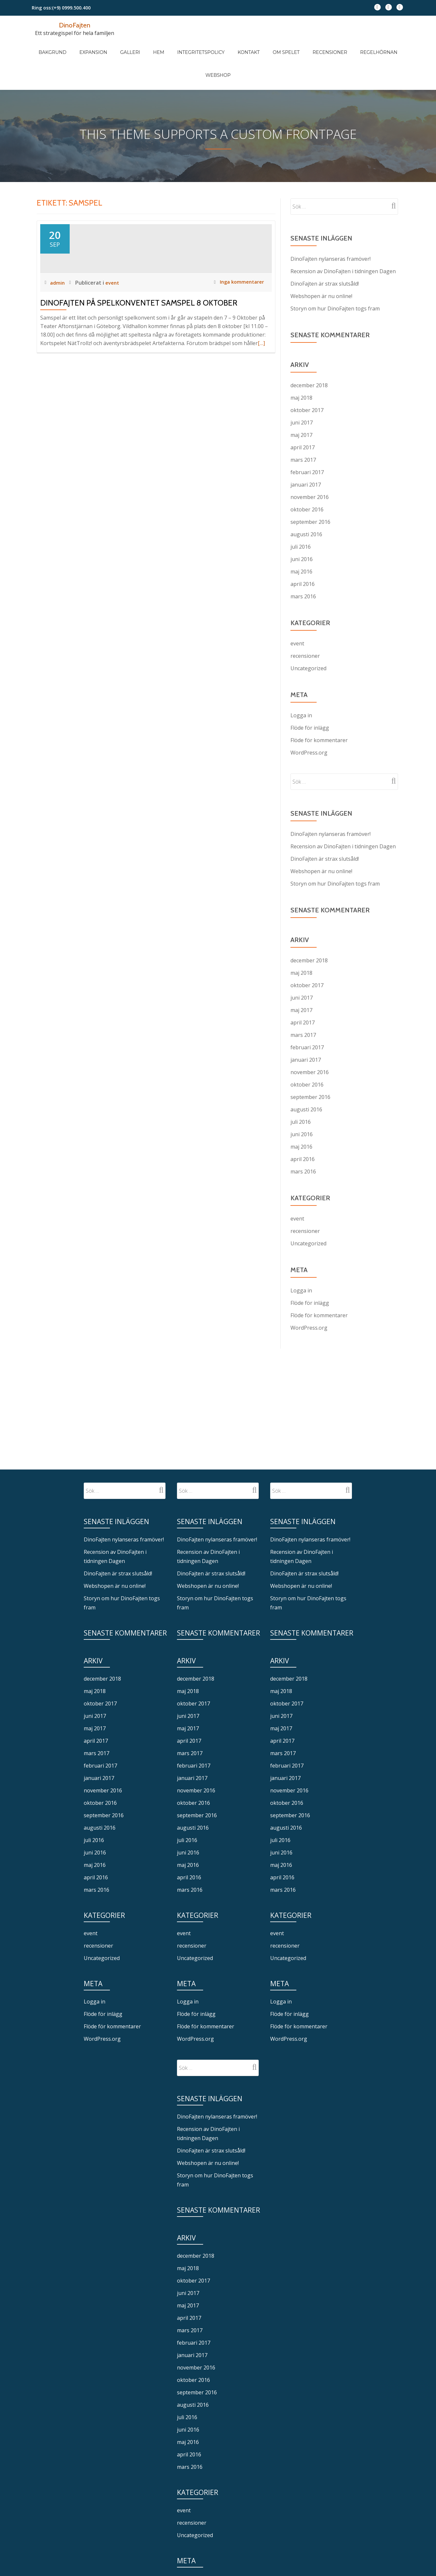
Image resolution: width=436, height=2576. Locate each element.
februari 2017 (307, 435)
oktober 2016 (306, 472)
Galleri (127, 45)
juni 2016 (301, 522)
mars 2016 (303, 559)
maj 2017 (301, 398)
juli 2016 (300, 510)
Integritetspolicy (185, 45)
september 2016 (310, 485)
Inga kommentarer (237, 304)
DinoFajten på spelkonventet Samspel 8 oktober (138, 325)
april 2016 (302, 547)
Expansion (97, 45)
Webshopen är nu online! (321, 259)
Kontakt (226, 45)
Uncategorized (308, 631)
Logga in (301, 678)
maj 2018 (301, 361)
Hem (149, 45)
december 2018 (309, 348)
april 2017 (302, 410)
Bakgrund (63, 45)
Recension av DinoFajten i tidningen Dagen (343, 234)
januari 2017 (305, 448)
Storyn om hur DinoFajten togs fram (335, 271)
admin (58, 304)
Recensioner (294, 45)
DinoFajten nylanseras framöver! (330, 222)
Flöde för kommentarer (319, 703)
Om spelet (257, 45)
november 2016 (309, 460)
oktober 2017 (306, 373)
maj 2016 (301, 535)
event (113, 304)
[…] (261, 365)
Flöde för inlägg (309, 691)
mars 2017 (303, 423)
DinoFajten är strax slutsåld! (324, 247)
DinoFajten (74, 24)
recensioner (305, 619)
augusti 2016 (306, 497)
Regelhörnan (337, 45)
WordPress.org (308, 716)
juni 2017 (301, 386)
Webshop (374, 45)
